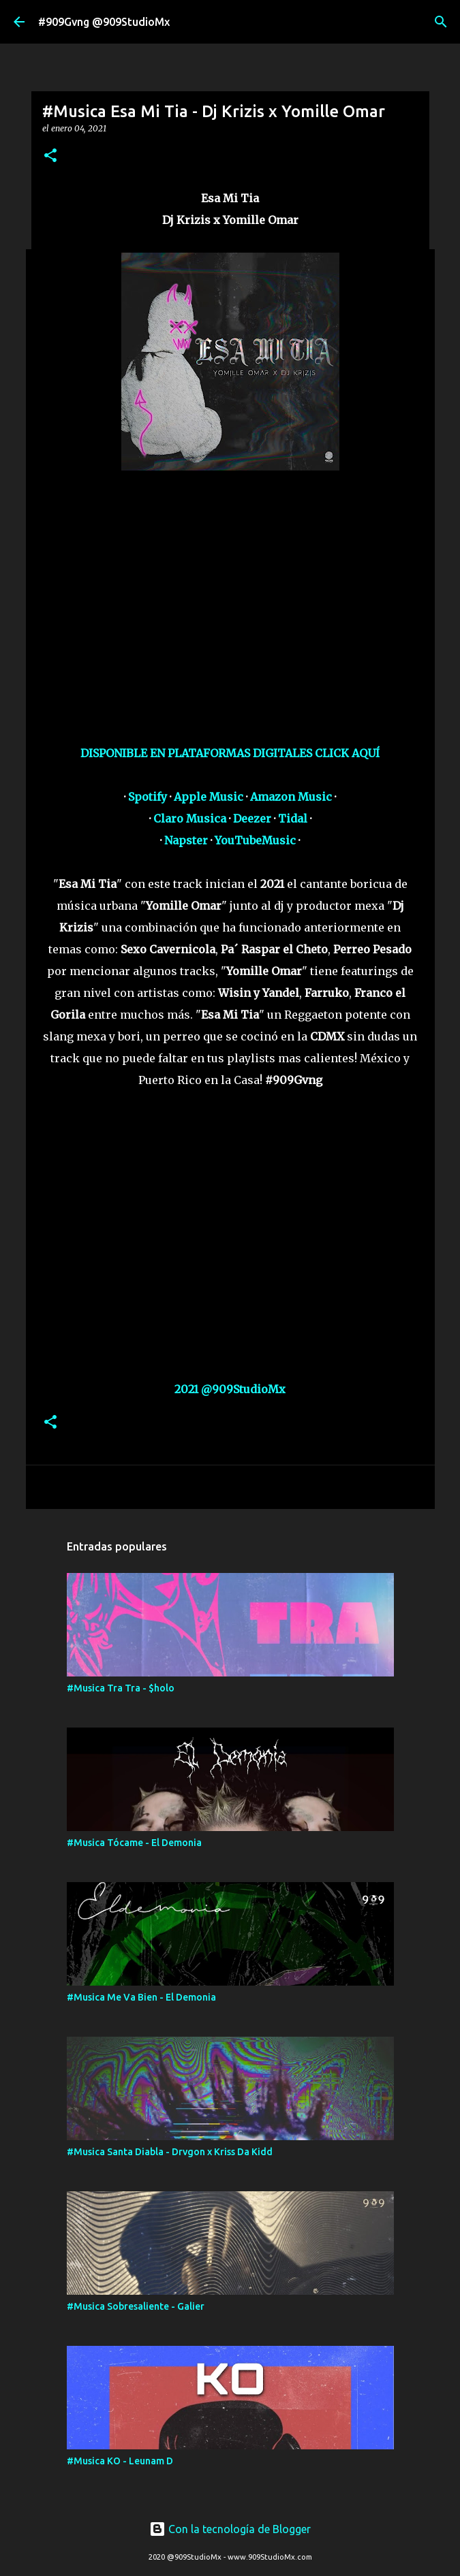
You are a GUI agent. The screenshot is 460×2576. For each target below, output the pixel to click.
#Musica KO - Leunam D (120, 2460)
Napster (186, 840)
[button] (50, 156)
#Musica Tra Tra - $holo (120, 1688)
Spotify (147, 797)
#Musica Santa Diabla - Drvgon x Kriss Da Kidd (170, 2151)
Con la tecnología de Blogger (230, 2529)
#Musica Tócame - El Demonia (134, 1842)
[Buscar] (441, 21)
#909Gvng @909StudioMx (104, 22)
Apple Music (208, 797)
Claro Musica (189, 818)
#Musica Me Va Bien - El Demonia (141, 1997)
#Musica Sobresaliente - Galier (135, 2306)
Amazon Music (291, 797)
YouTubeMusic (255, 840)
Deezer (252, 818)
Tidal (292, 818)
